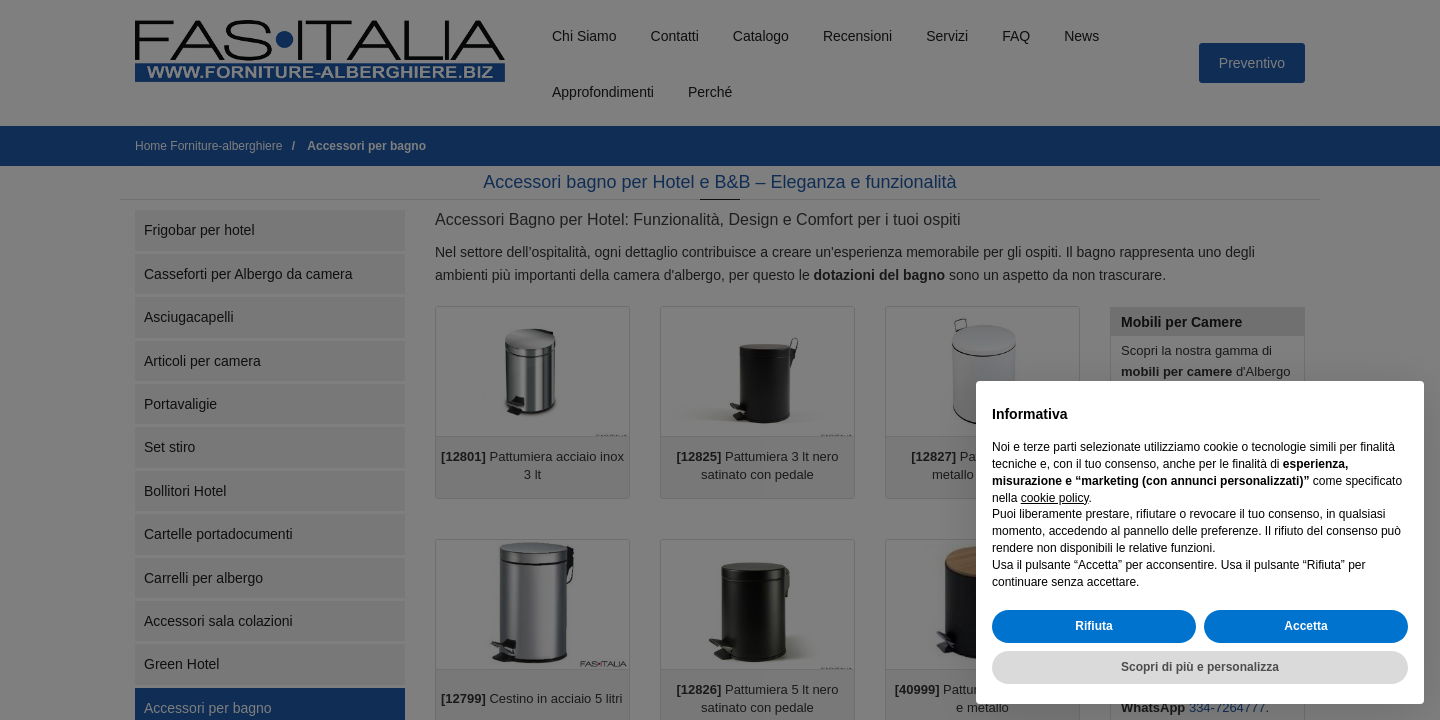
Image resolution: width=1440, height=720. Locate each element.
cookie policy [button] (1055, 498)
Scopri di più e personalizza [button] (1200, 667)
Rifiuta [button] (1093, 626)
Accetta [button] (1305, 626)
